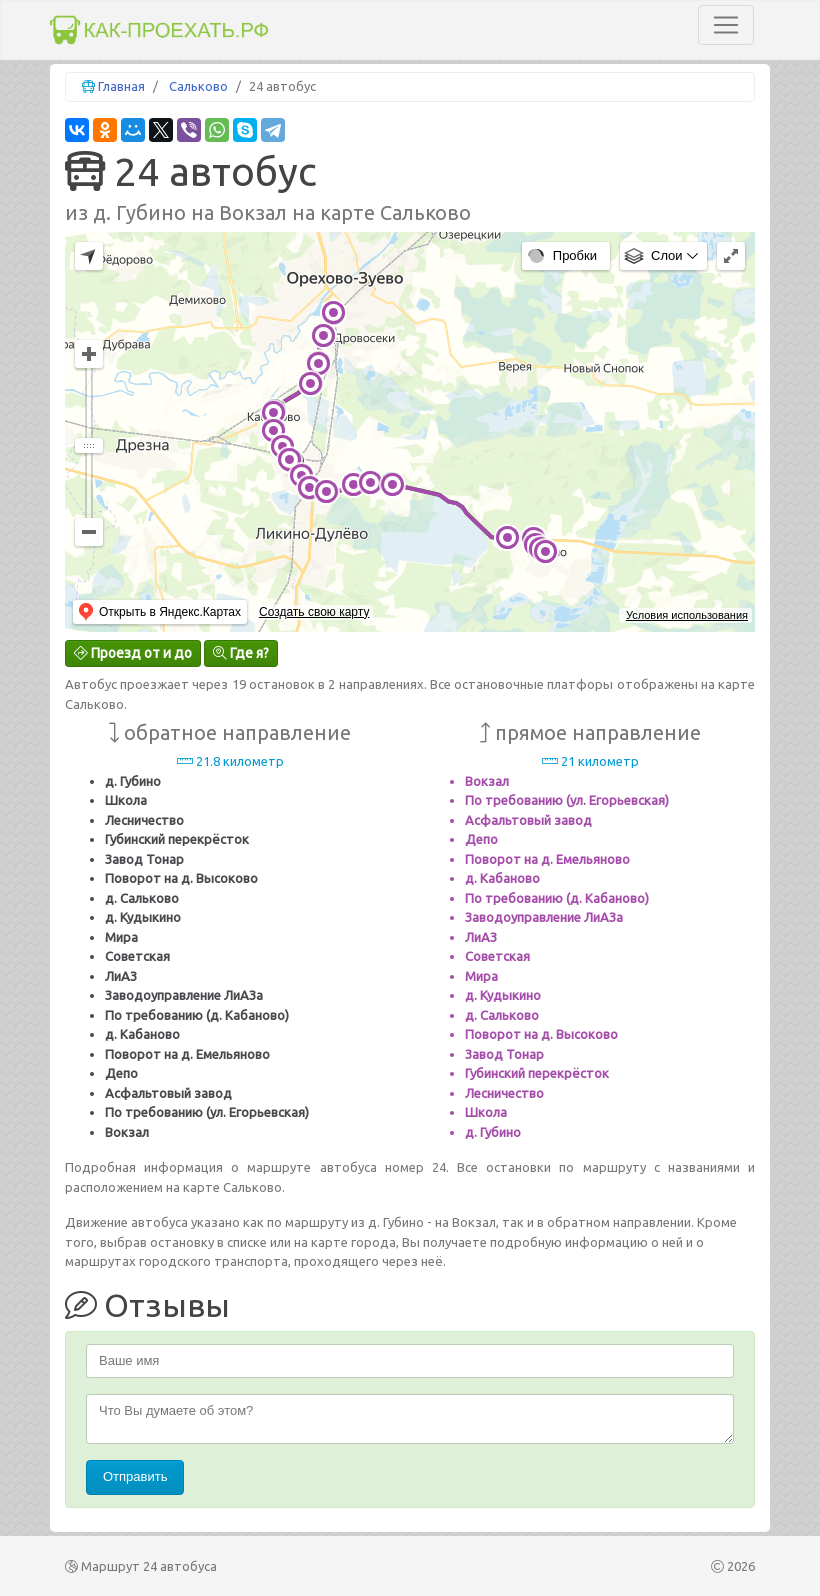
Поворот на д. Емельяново (187, 1054)
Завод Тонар (144, 859)
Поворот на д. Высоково (181, 878)
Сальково (198, 86)
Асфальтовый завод (168, 1093)
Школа (126, 800)
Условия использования (687, 615)
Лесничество (144, 820)
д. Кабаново (142, 1034)
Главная (121, 86)
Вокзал (127, 1132)
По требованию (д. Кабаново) (197, 1015)
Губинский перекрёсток (177, 839)
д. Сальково (142, 898)
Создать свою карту (314, 612)
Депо (121, 1073)
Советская (137, 956)
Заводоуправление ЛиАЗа (184, 995)
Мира (121, 937)
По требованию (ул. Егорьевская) (207, 1112)
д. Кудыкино (143, 917)
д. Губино (133, 781)
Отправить (135, 1476)
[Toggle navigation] (726, 25)
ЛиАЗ (121, 976)
